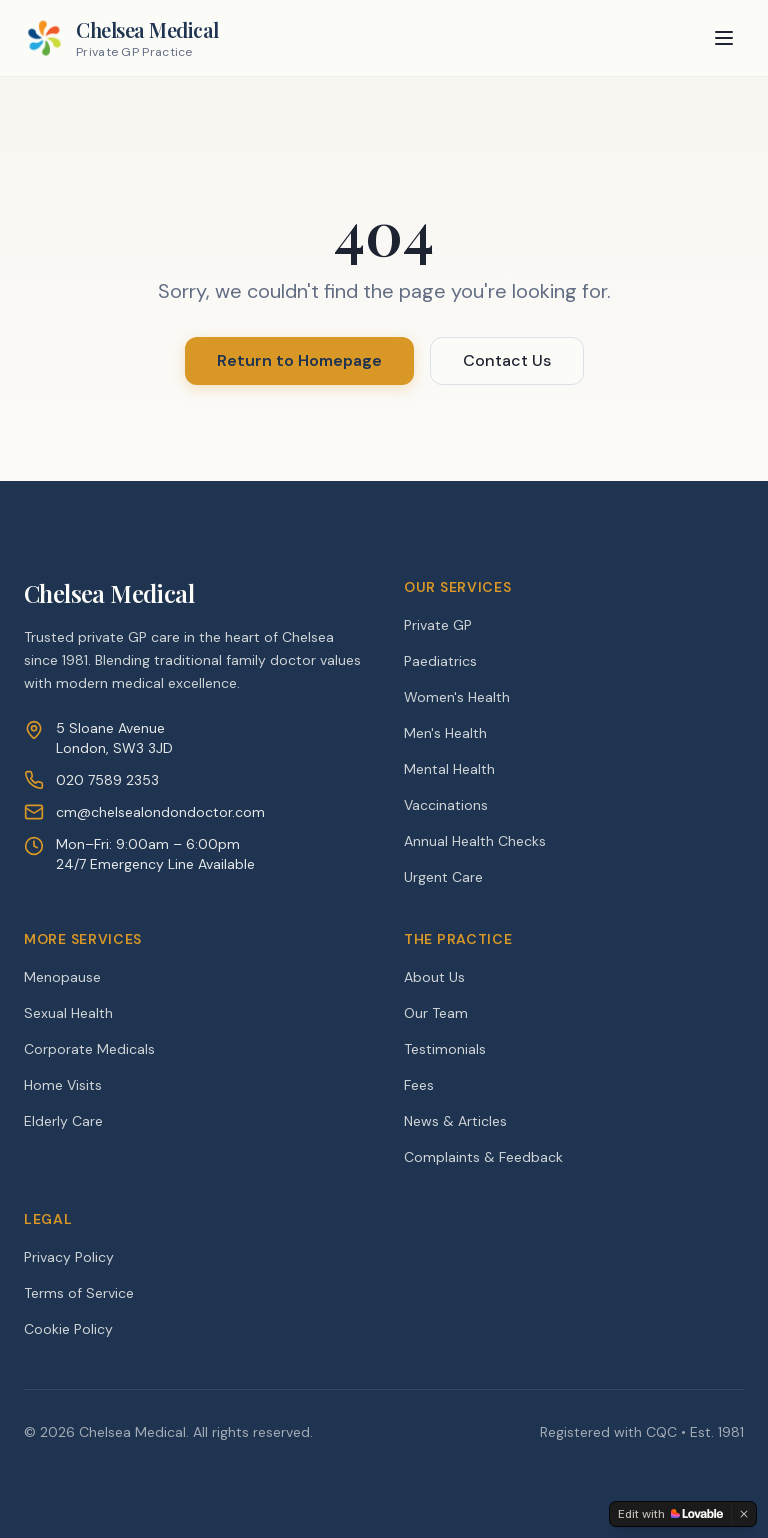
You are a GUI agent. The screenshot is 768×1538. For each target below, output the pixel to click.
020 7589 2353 (107, 780)
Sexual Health (68, 1013)
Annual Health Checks (475, 841)
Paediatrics (440, 661)
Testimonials (445, 1049)
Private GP (438, 625)
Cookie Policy (68, 1329)
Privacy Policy (69, 1257)
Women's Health (457, 697)
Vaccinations (446, 805)
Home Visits (63, 1085)
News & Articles (455, 1121)
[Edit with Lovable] (670, 1514)
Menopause (62, 977)
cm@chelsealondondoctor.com (160, 812)
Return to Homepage (299, 360)
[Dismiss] (744, 1514)
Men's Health (445, 733)
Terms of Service (79, 1293)
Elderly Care (63, 1121)
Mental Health (449, 769)
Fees (419, 1085)
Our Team (436, 1013)
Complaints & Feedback (483, 1157)
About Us (434, 977)
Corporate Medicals (89, 1049)
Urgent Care (443, 877)
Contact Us (507, 360)
